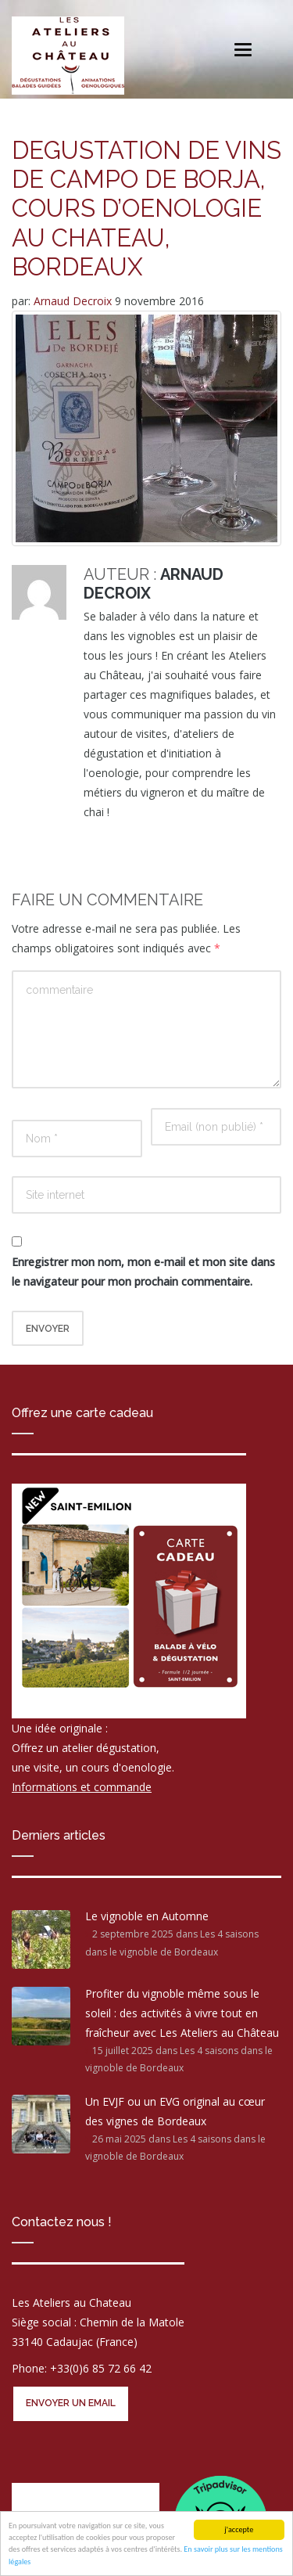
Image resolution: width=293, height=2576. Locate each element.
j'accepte (238, 2529)
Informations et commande (82, 1786)
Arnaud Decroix (74, 300)
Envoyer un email (71, 2403)
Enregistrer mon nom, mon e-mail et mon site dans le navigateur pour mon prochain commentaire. (143, 1271)
